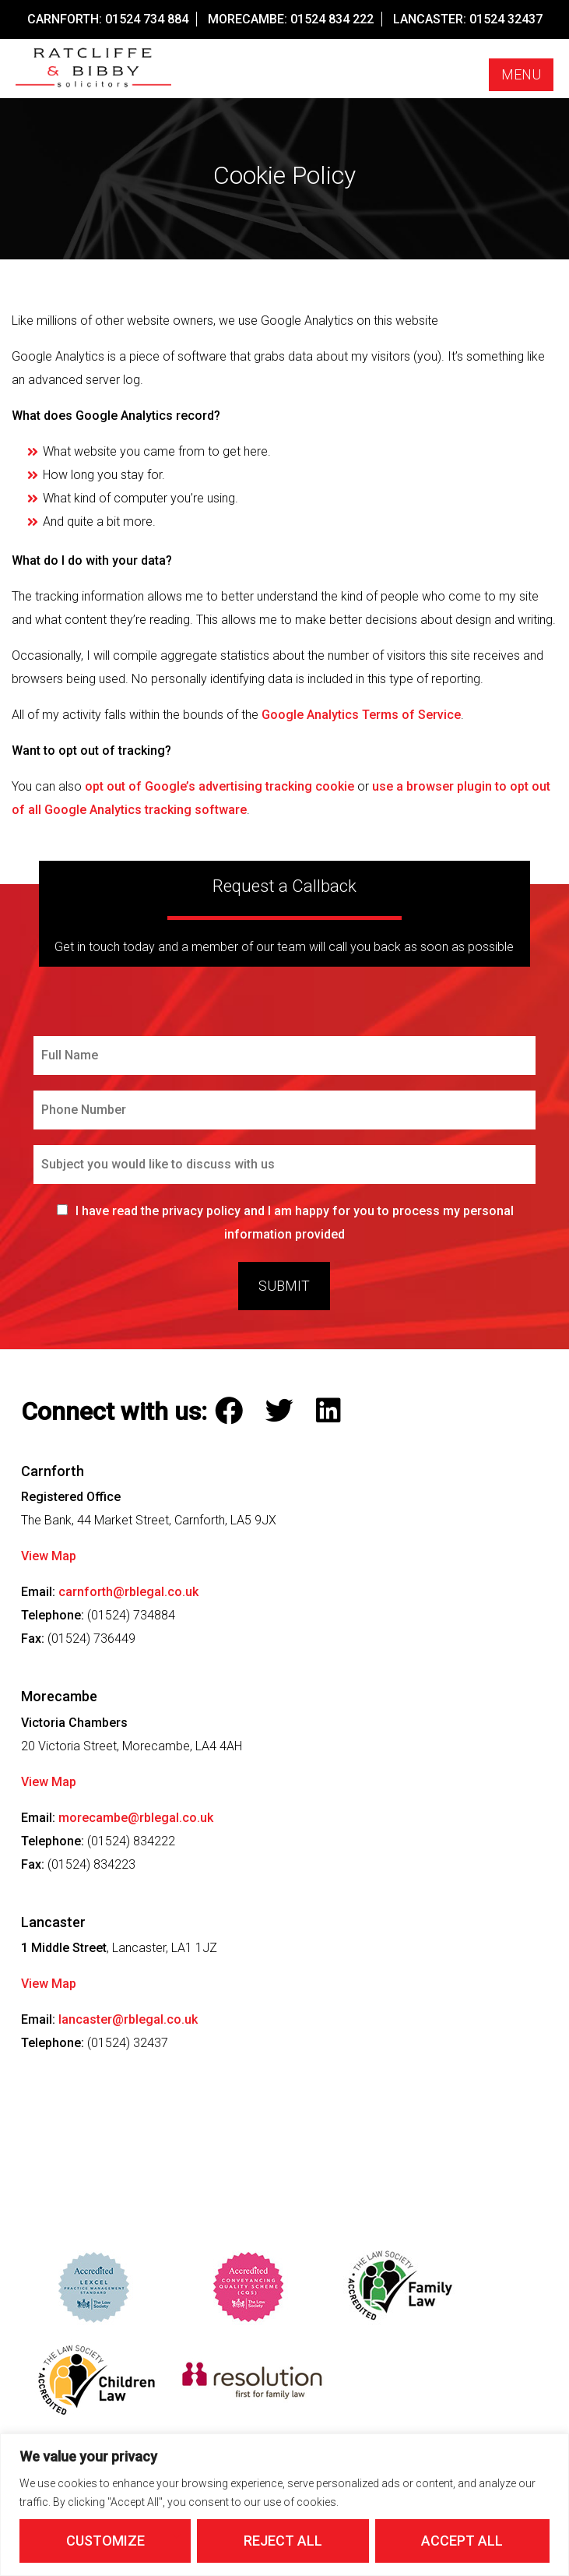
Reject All (283, 2540)
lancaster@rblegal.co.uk (128, 2019)
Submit (284, 1285)
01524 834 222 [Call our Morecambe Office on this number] (332, 19)
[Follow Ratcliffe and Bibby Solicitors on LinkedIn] (332, 1411)
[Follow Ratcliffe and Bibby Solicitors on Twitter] (283, 1411)
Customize (105, 2540)
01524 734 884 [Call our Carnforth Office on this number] (146, 19)
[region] (284, 2504)
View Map (48, 1556)
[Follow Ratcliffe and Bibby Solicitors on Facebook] (232, 1411)
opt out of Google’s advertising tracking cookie (219, 786)
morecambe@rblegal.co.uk (135, 1817)
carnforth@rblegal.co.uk (128, 1591)
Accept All (462, 2540)
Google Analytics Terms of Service (361, 714)
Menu (521, 74)
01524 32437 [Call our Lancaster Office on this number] (506, 19)
